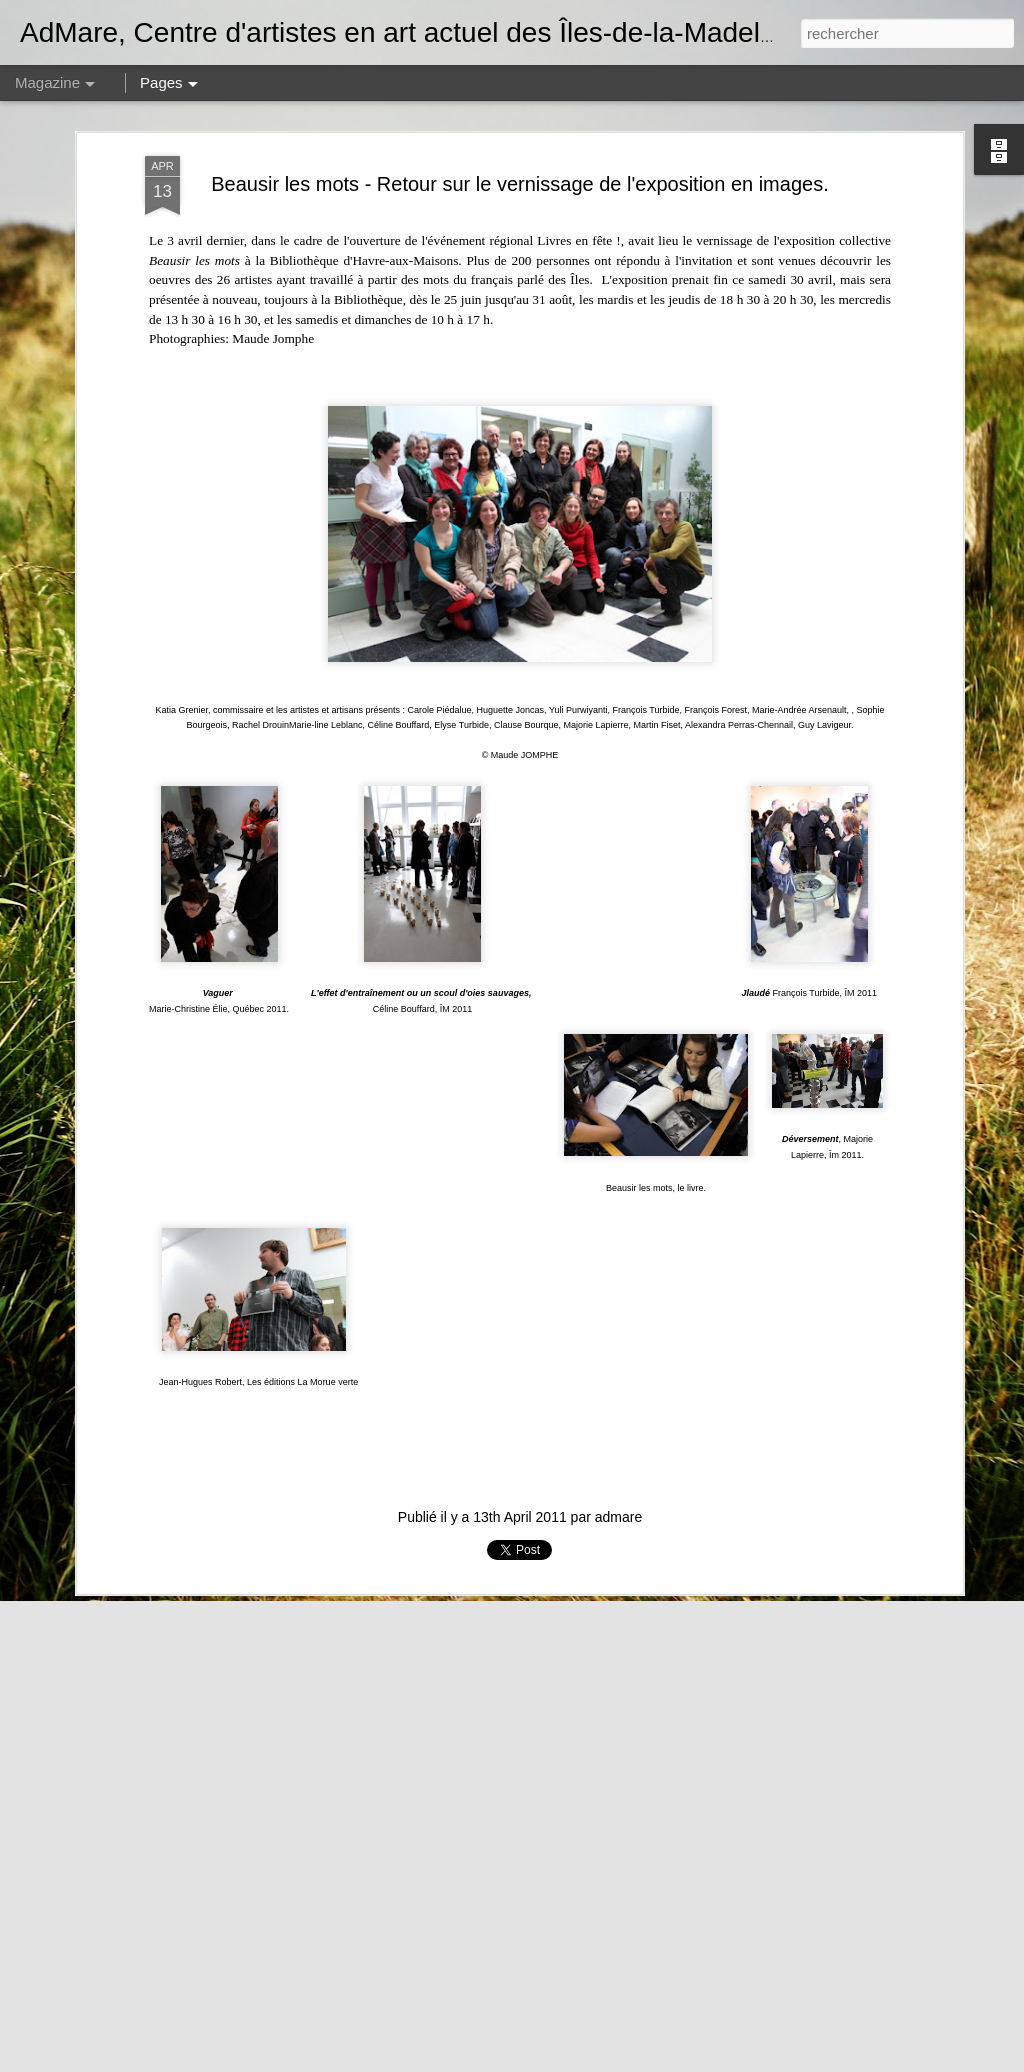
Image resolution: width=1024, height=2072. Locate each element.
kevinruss (766, 2061)
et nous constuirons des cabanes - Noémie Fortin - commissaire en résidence (490, 1831)
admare (618, 1366)
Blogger (867, 2061)
